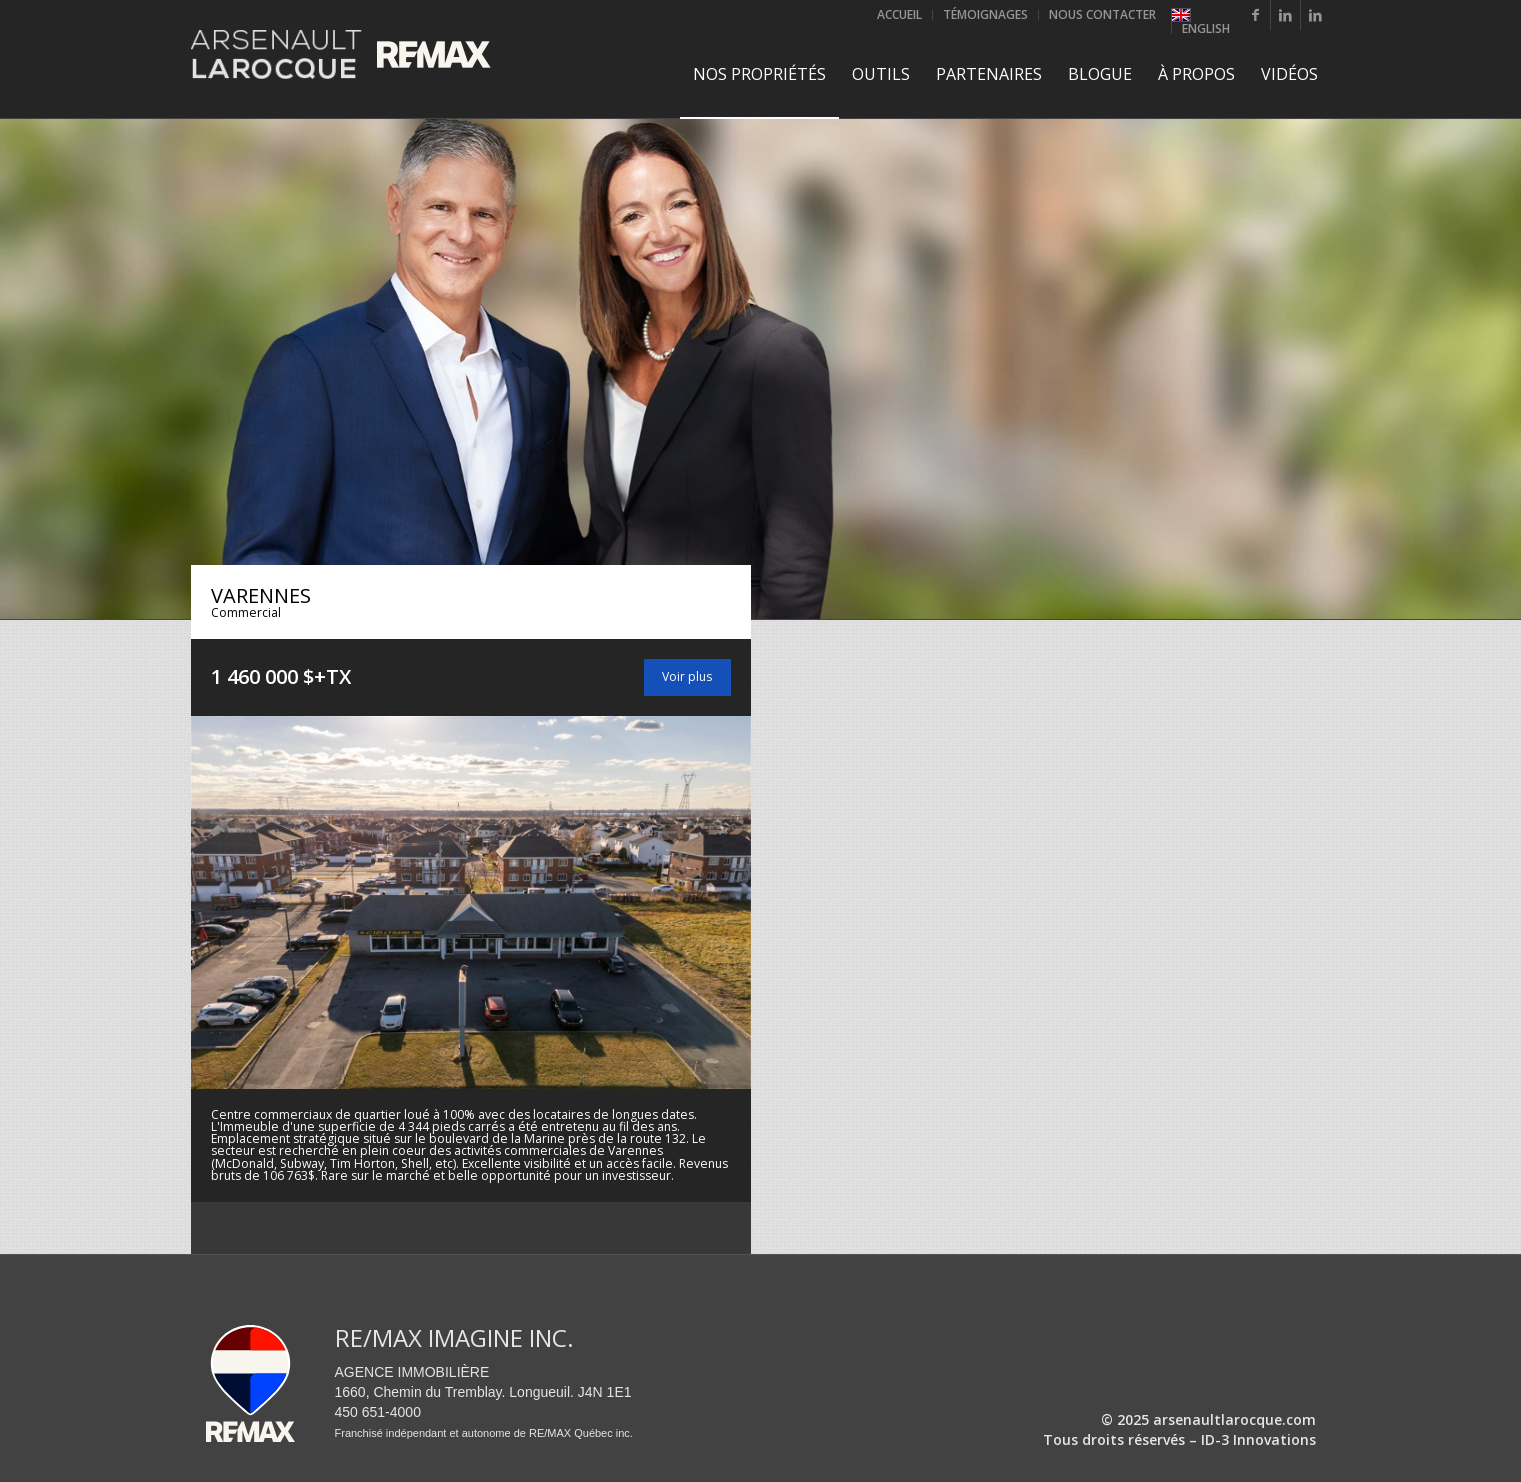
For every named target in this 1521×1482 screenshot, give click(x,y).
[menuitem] (900, 15)
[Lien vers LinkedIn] (1285, 15)
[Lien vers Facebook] (1255, 15)
